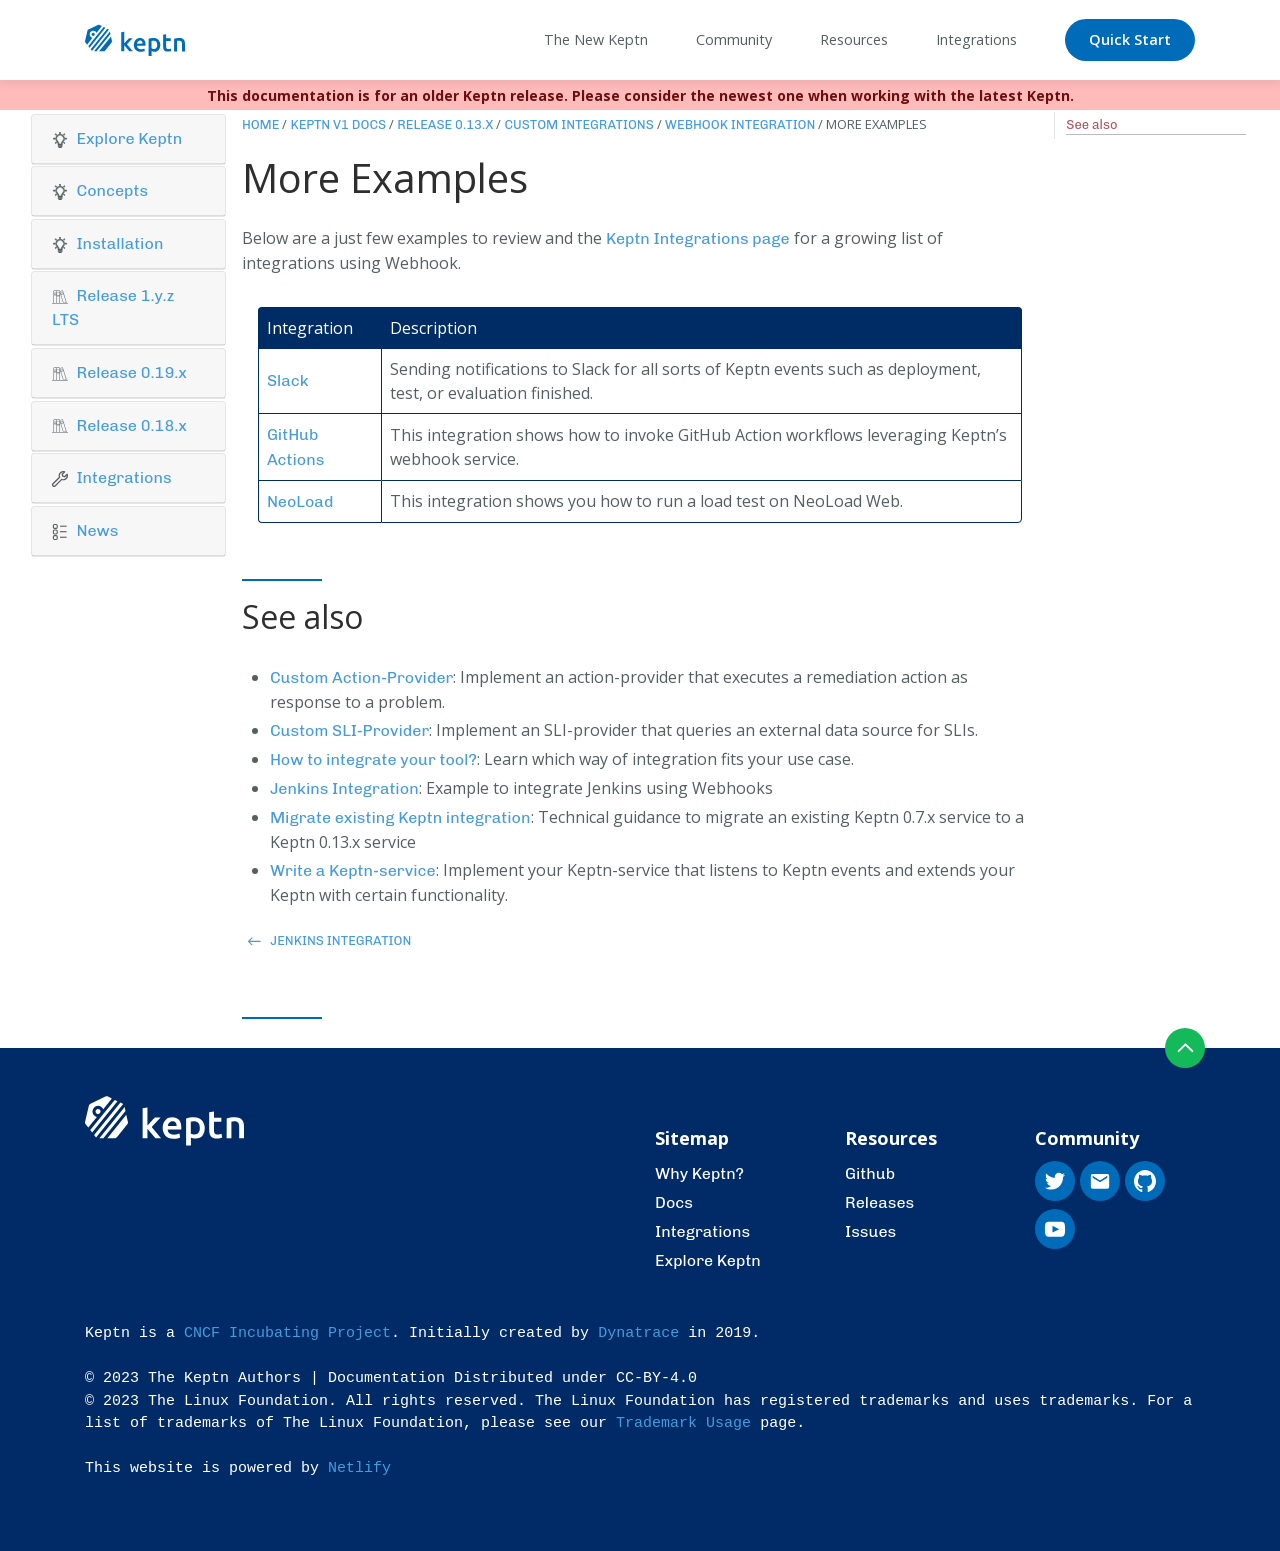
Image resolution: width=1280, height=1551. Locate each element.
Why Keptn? (699, 1173)
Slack (288, 380)
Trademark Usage (683, 1423)
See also (1091, 124)
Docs (674, 1202)
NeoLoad (300, 501)
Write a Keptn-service (353, 870)
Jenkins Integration (344, 788)
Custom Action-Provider (362, 677)
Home (261, 124)
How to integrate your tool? (373, 759)
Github (870, 1173)
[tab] (128, 139)
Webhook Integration (740, 124)
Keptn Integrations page (698, 238)
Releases (879, 1202)
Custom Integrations (578, 124)
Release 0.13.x (445, 124)
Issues (870, 1231)
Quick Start (1130, 39)
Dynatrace (638, 1333)
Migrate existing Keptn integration (400, 817)
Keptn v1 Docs (338, 124)
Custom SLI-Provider (349, 730)
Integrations (702, 1231)
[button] (128, 139)
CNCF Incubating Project (287, 1333)
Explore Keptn (708, 1260)
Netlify (359, 1468)
